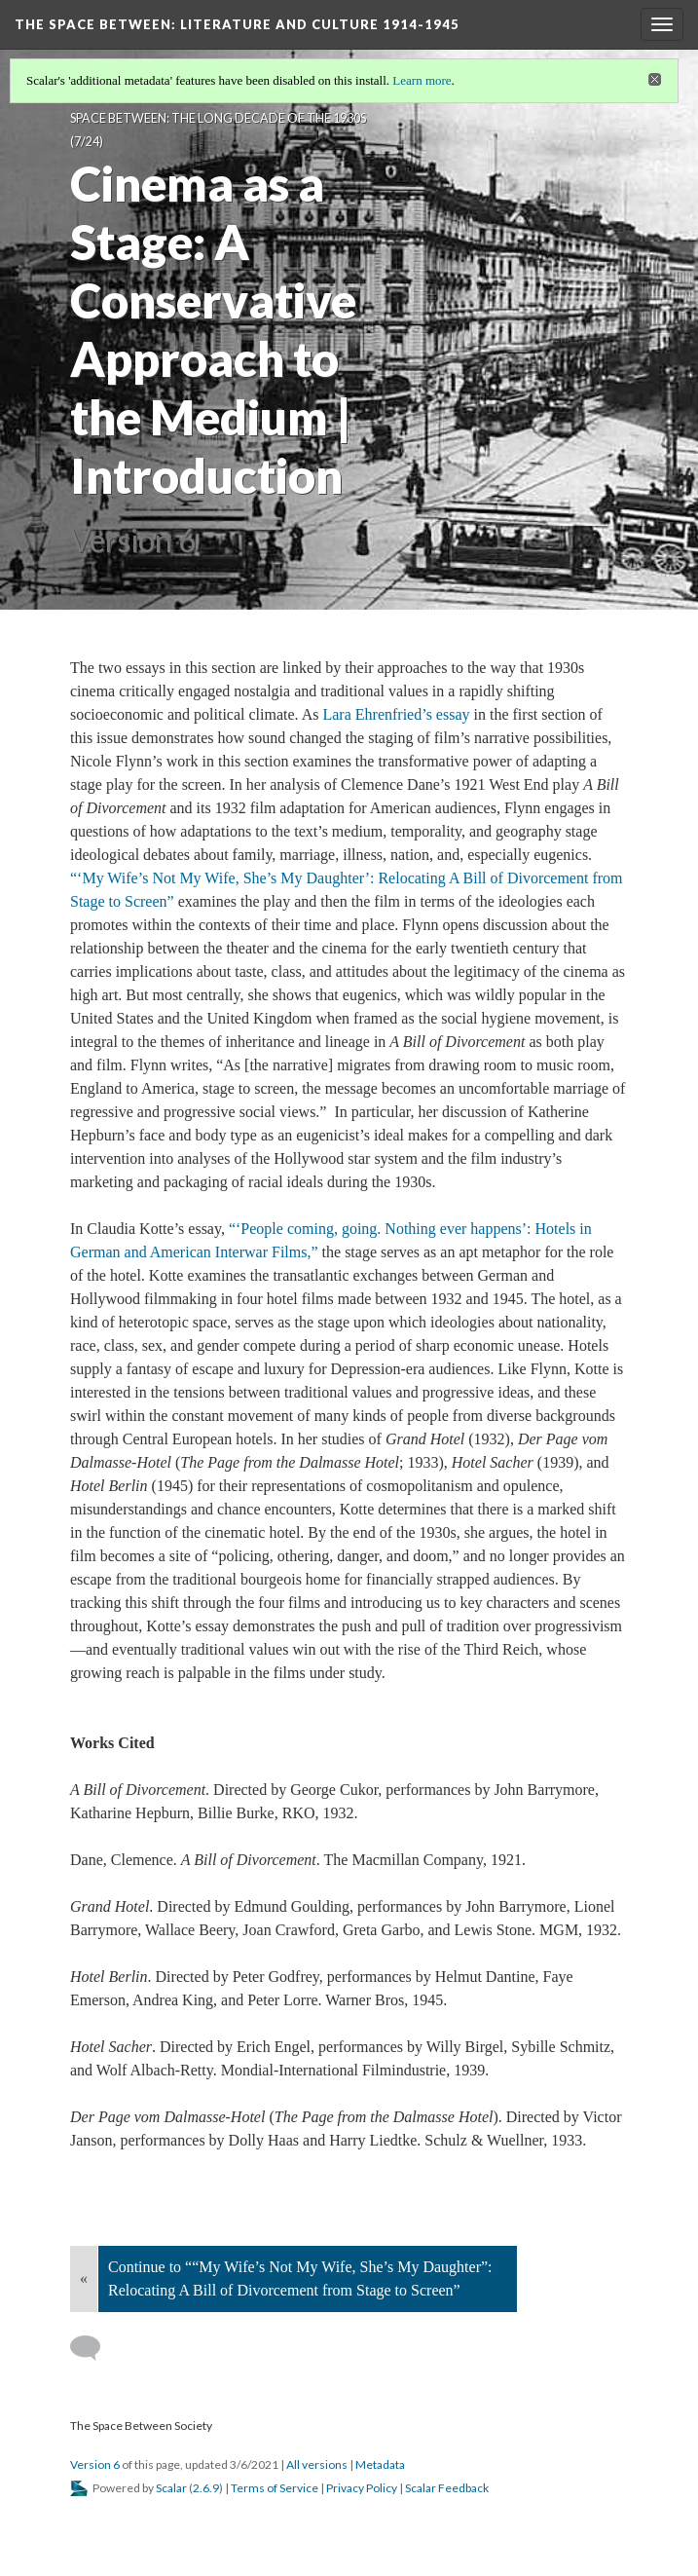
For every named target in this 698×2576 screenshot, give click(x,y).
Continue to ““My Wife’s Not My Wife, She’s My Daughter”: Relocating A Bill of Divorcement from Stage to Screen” (300, 2278)
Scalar (171, 2488)
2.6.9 (206, 2488)
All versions (317, 2464)
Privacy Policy (361, 2488)
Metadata (380, 2464)
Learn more (421, 80)
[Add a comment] (94, 2348)
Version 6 (95, 2464)
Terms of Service (274, 2488)
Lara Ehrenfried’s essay (395, 714)
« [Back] (84, 2278)
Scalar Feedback (447, 2488)
